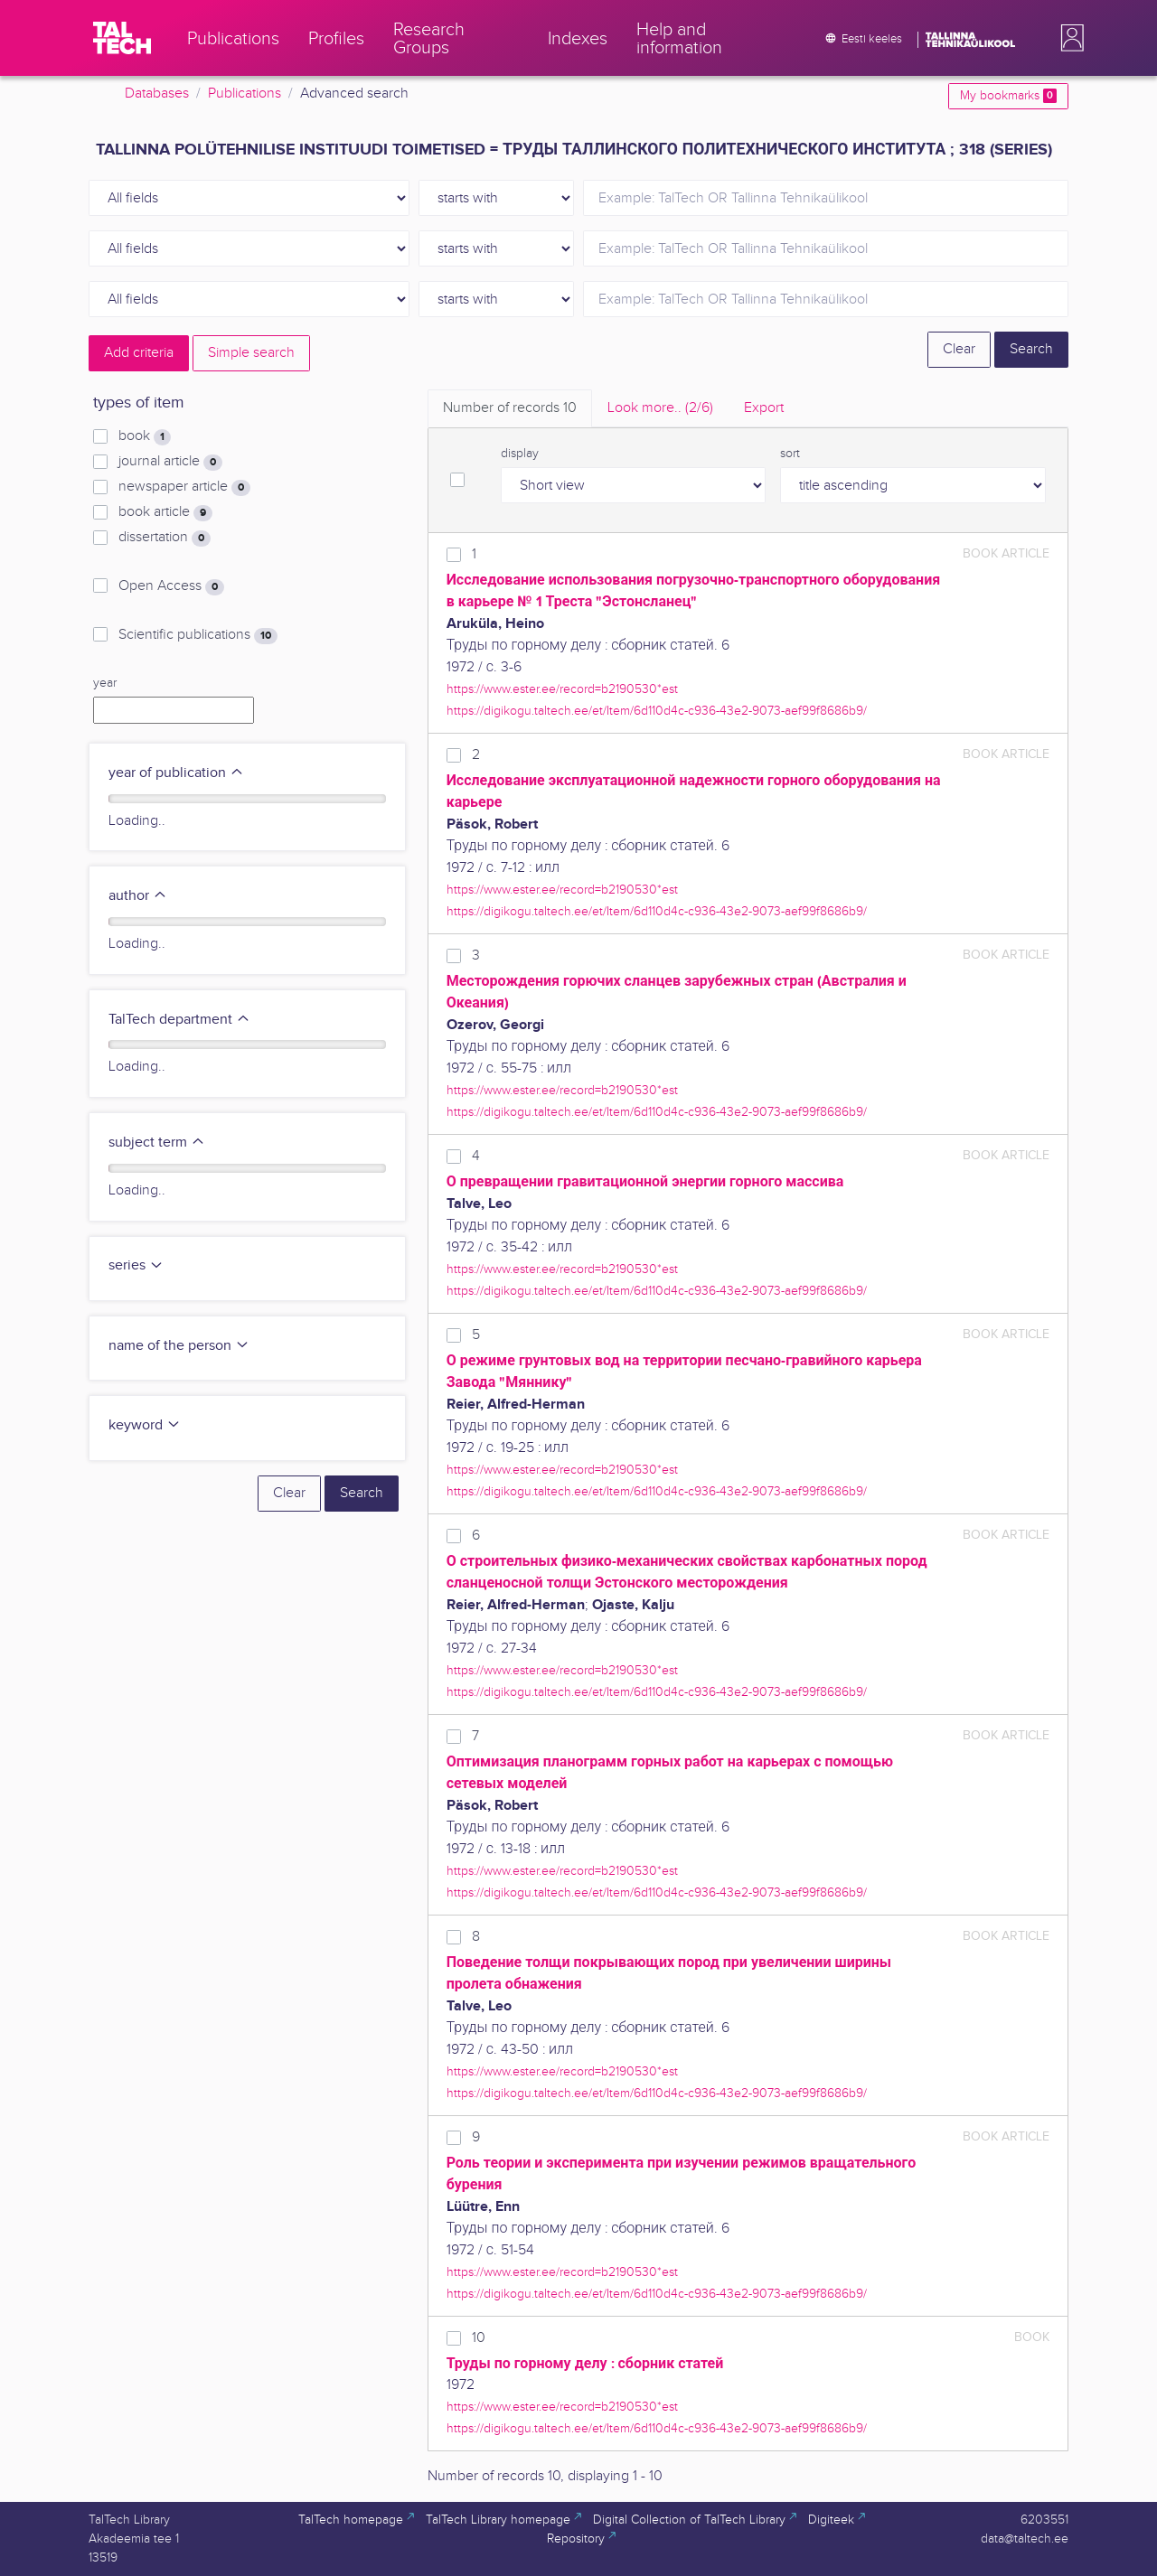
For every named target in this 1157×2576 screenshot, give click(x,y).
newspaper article (184, 487)
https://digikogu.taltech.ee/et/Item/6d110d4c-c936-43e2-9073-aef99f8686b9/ (657, 710)
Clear (959, 349)
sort (790, 453)
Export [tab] (764, 408)
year (105, 683)
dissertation (164, 538)
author (137, 895)
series (136, 1265)
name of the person (178, 1345)
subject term (156, 1142)
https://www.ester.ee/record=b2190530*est (562, 689)
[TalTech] (122, 38)
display (520, 453)
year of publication (176, 773)
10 (478, 2338)
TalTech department (179, 1019)
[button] (1068, 38)
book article (165, 512)
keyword (144, 1425)
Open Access (171, 586)
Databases (157, 93)
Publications (244, 93)
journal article (170, 462)
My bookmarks (1008, 96)
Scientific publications (197, 635)
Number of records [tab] (510, 408)
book (144, 436)
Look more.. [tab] (660, 408)
